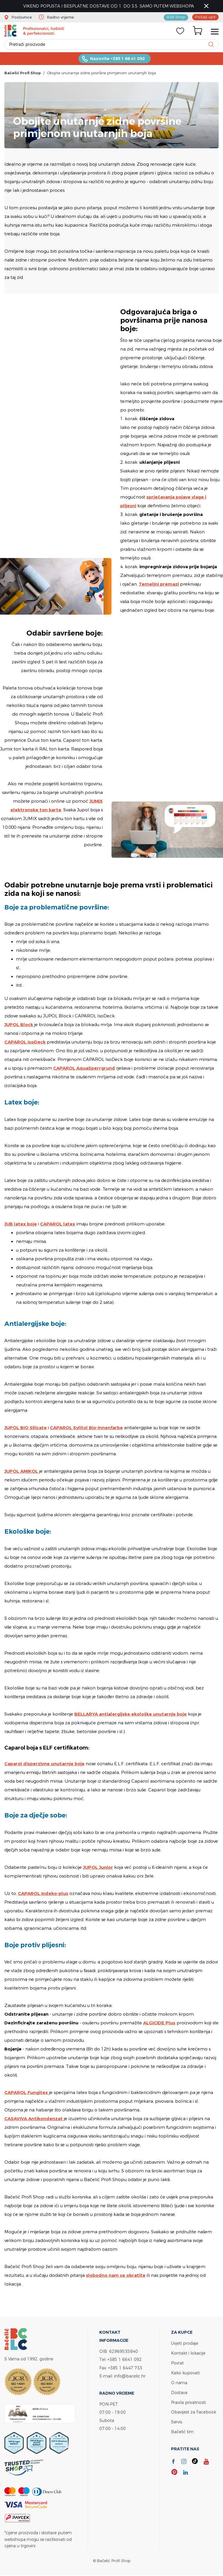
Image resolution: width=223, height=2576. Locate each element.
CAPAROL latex (57, 1224)
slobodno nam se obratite (116, 2275)
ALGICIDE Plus (159, 2023)
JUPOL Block (18, 1025)
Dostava (179, 2391)
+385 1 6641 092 (124, 2359)
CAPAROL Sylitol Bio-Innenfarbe (86, 1428)
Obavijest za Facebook (193, 2410)
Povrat (177, 2362)
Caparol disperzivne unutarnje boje (44, 1764)
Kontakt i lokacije (188, 2353)
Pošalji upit (206, 17)
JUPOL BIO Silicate (25, 1428)
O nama (179, 2381)
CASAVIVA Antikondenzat (33, 2119)
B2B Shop (177, 17)
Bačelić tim (182, 2429)
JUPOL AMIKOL (21, 1471)
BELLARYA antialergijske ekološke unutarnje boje (131, 1714)
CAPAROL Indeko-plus (43, 1893)
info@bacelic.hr (129, 2375)
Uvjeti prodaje (184, 2343)
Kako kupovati (185, 2372)
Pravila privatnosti (188, 2400)
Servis (176, 2420)
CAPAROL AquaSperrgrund (84, 1068)
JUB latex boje (20, 1224)
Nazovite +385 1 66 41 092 (117, 59)
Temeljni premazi (159, 584)
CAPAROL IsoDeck (25, 1042)
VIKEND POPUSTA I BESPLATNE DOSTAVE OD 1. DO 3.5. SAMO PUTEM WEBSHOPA (109, 5)
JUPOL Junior (98, 1867)
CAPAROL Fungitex (26, 2092)
